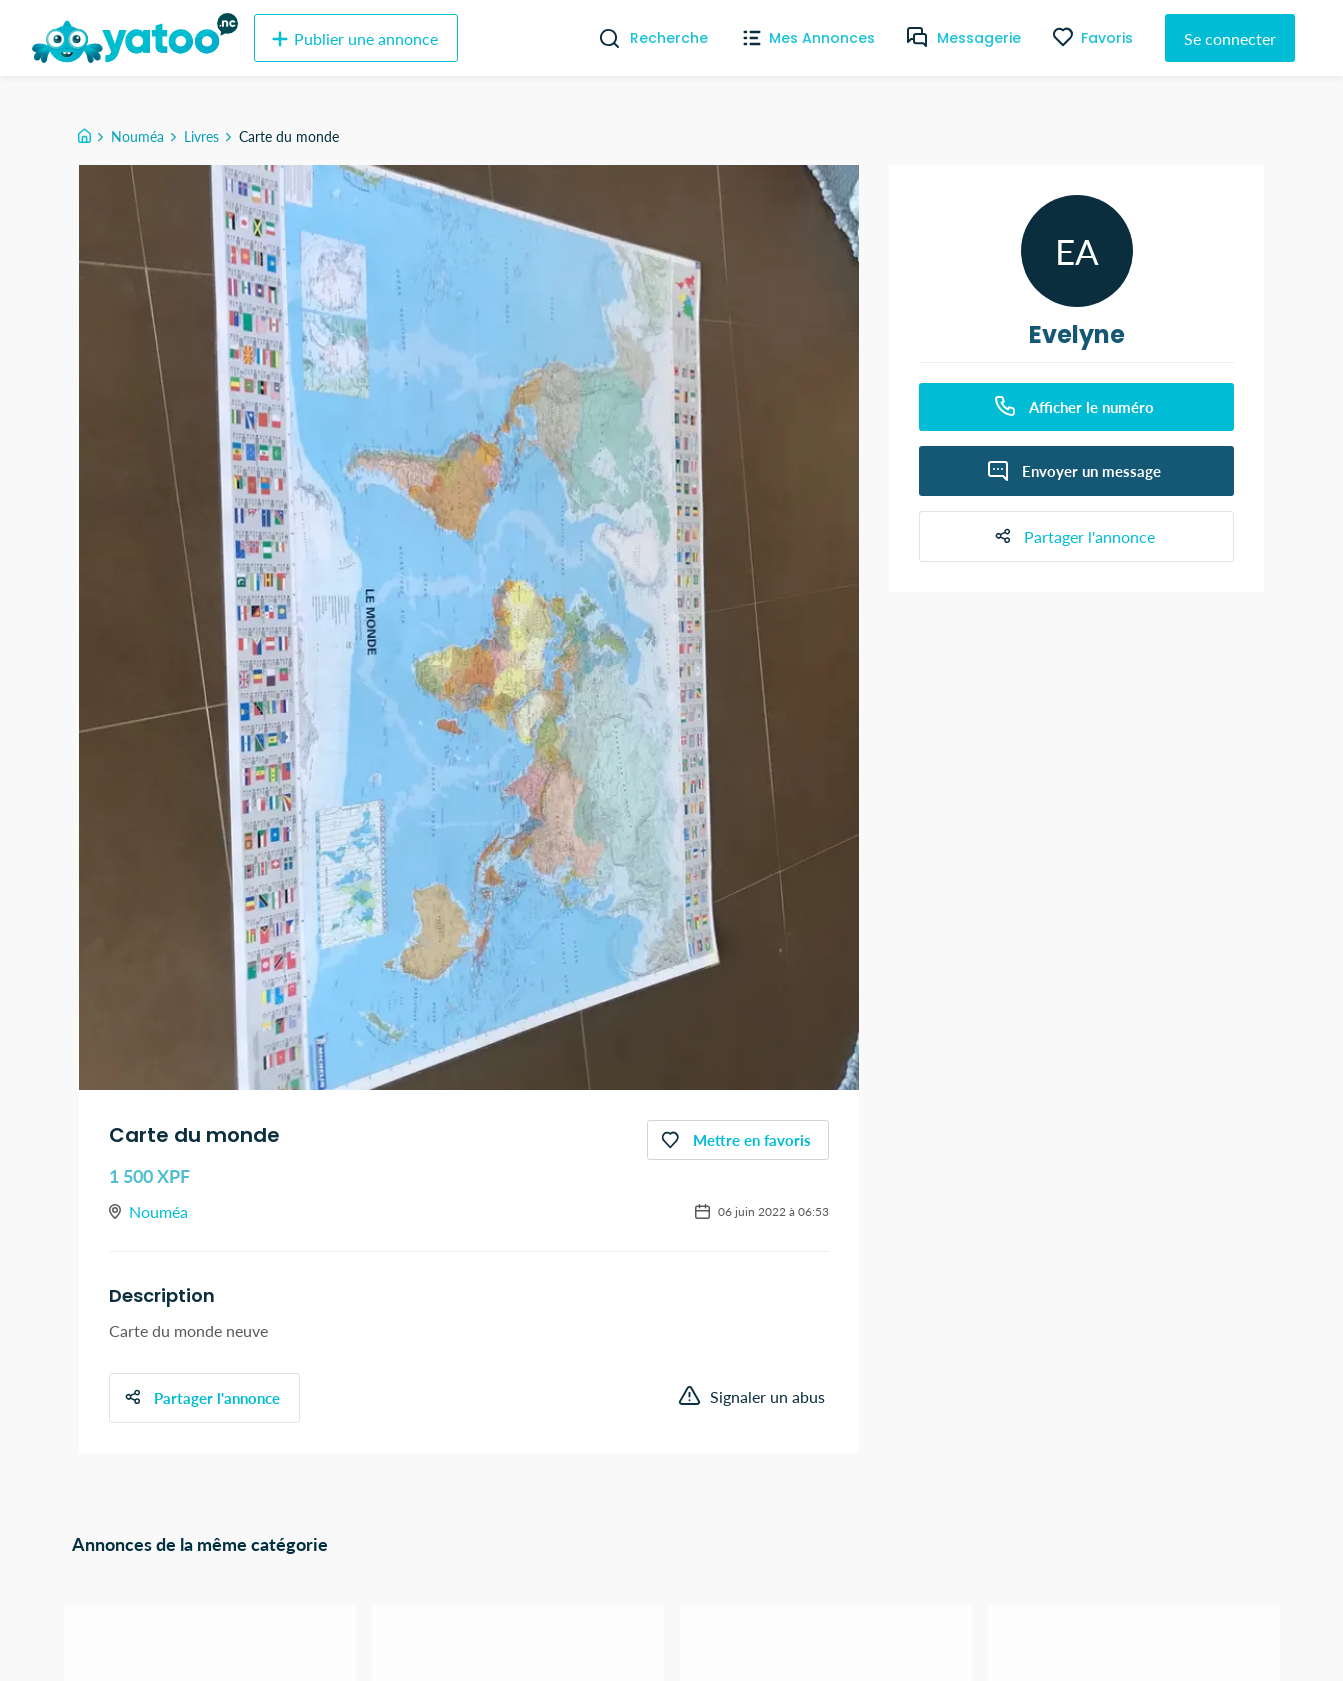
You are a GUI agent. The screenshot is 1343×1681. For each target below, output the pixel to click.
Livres (201, 136)
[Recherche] (601, 38)
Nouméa (137, 136)
